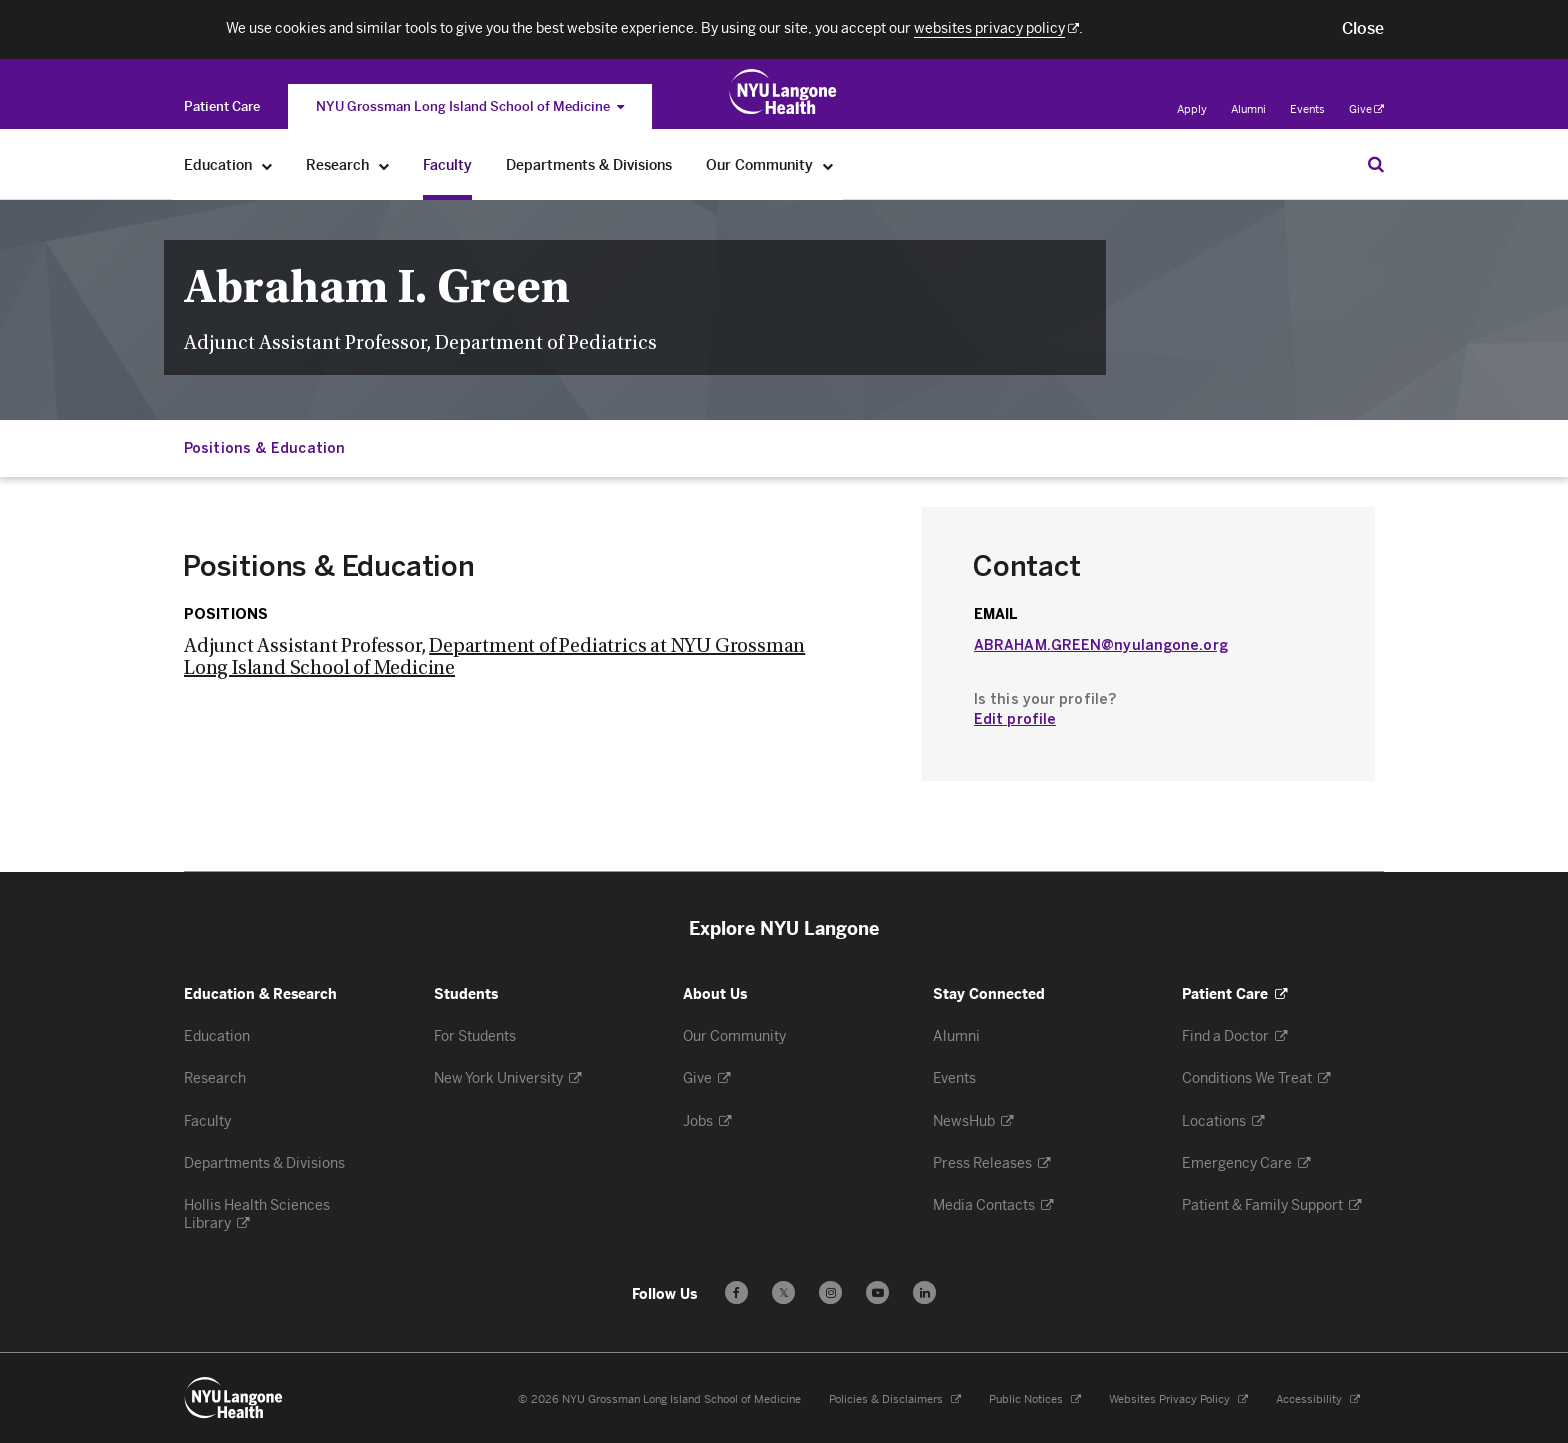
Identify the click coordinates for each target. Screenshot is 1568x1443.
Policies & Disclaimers (887, 1399)
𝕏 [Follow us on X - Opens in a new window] (783, 1295)
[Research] (384, 165)
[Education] (267, 165)
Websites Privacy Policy (1171, 1399)
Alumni (1248, 109)
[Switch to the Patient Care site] (222, 106)
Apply (1192, 109)
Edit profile (1015, 719)
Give (1366, 109)
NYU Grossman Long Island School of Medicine (470, 106)
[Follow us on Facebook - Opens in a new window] (736, 1292)
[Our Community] (828, 165)
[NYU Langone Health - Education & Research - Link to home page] (234, 1398)
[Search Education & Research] (1376, 164)
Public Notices (1027, 1399)
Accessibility (1310, 1399)
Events (1307, 109)
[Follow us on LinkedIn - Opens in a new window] (924, 1292)
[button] (1363, 29)
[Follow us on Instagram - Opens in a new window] (830, 1292)
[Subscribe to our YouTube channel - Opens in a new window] (877, 1292)
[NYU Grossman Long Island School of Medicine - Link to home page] (783, 92)
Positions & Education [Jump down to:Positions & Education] (264, 448)
